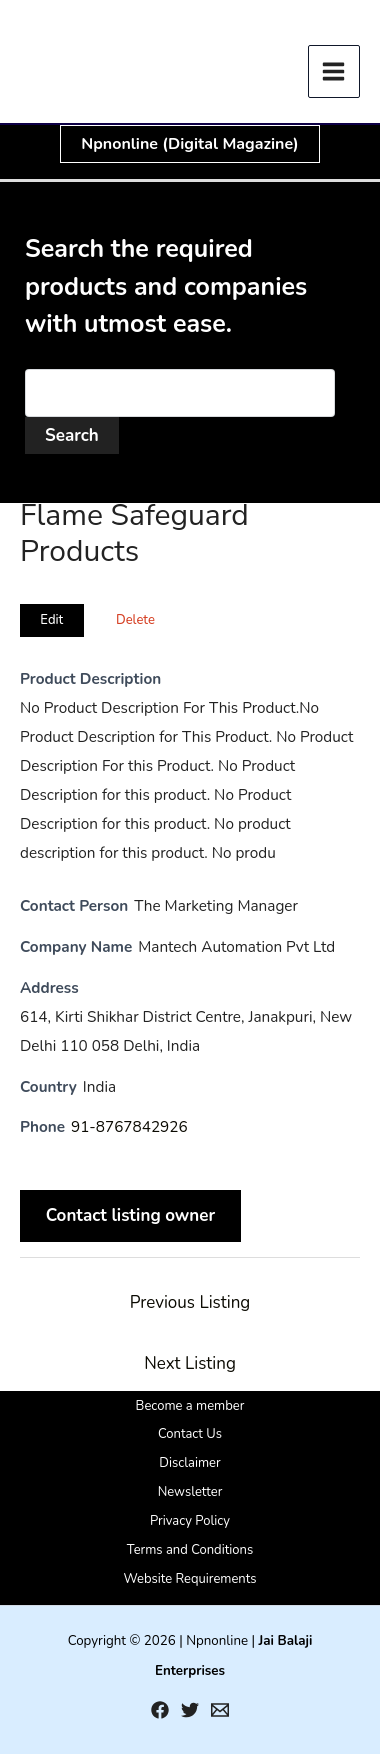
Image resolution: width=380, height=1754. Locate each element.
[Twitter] (190, 1710)
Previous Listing (190, 1302)
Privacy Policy (190, 1521)
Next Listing (190, 1363)
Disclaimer (189, 1463)
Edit (51, 620)
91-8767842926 (129, 1127)
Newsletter (190, 1492)
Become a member (190, 1406)
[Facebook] (160, 1710)
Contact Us (190, 1434)
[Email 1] (220, 1710)
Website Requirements (189, 1579)
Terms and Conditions (190, 1550)
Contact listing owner (131, 1215)
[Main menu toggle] (334, 71)
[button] (189, 144)
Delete (135, 620)
